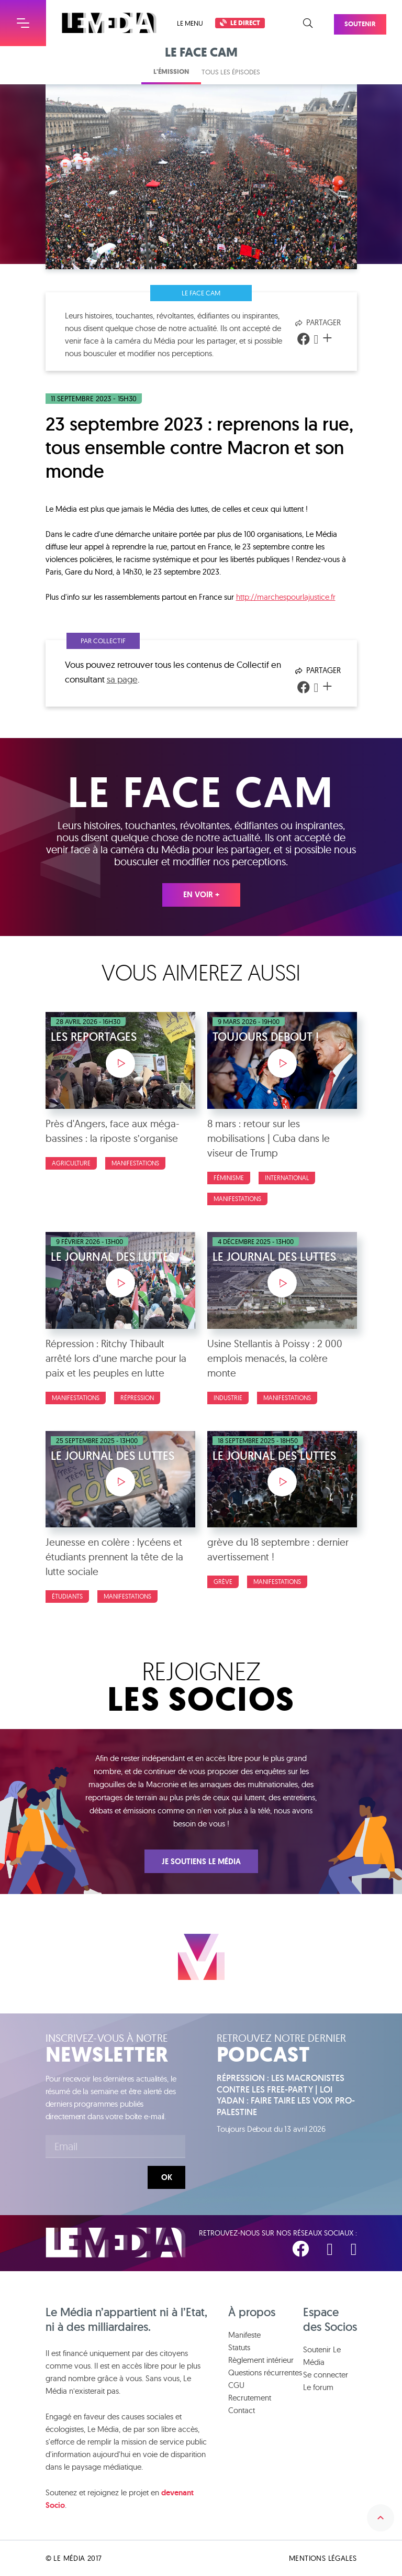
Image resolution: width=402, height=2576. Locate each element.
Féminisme (229, 1178)
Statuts (239, 2347)
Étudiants (67, 1596)
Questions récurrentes (265, 2372)
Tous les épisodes (231, 72)
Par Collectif (103, 640)
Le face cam (201, 293)
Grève (223, 1582)
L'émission (171, 71)
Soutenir (371, 19)
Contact (241, 2410)
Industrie (228, 1398)
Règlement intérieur (261, 2360)
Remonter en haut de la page (380, 2517)
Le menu (190, 23)
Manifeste (244, 2335)
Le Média (116, 2243)
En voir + (201, 894)
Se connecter (325, 2375)
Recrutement (249, 2398)
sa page (122, 679)
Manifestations (135, 1163)
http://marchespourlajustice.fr (286, 597)
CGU (236, 2385)
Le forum (318, 2387)
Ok (166, 2177)
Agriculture (71, 1163)
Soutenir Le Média (322, 2355)
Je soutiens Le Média (201, 1861)
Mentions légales (322, 2558)
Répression (137, 1398)
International (287, 1178)
